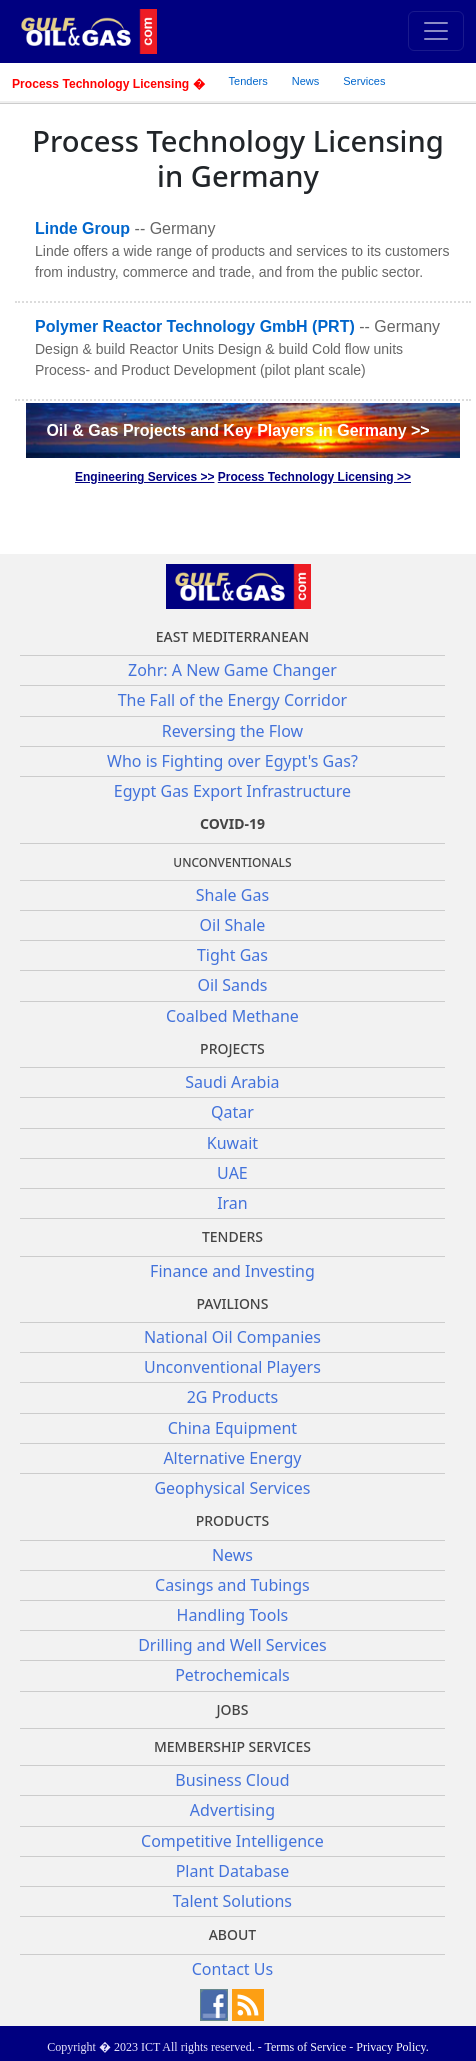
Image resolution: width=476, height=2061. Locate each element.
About (233, 1934)
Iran (232, 1203)
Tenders (248, 81)
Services (364, 81)
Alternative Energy (232, 1458)
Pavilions (232, 1303)
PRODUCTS (232, 1520)
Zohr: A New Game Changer (232, 670)
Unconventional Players (232, 1367)
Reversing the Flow (232, 731)
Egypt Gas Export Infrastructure (232, 791)
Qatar (232, 1112)
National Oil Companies (232, 1337)
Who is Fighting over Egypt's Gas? (232, 761)
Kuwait (232, 1143)
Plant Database (233, 1871)
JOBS (232, 1709)
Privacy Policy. (392, 2047)
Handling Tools (233, 1615)
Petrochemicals (232, 1675)
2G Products (232, 1397)
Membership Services (232, 1746)
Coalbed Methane (232, 1016)
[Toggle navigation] (436, 31)
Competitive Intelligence (232, 1841)
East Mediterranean (232, 636)
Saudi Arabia (232, 1082)
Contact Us (232, 1969)
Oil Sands (232, 985)
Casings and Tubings (232, 1585)
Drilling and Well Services (232, 1645)
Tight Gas (232, 955)
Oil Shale (233, 925)
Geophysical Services (232, 1488)
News (306, 81)
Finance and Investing (232, 1271)
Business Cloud (232, 1780)
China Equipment (232, 1428)
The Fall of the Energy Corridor (233, 700)
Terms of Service (305, 2047)
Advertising (232, 1810)
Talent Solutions (232, 1901)
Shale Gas (232, 895)
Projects (232, 1048)
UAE (232, 1173)
